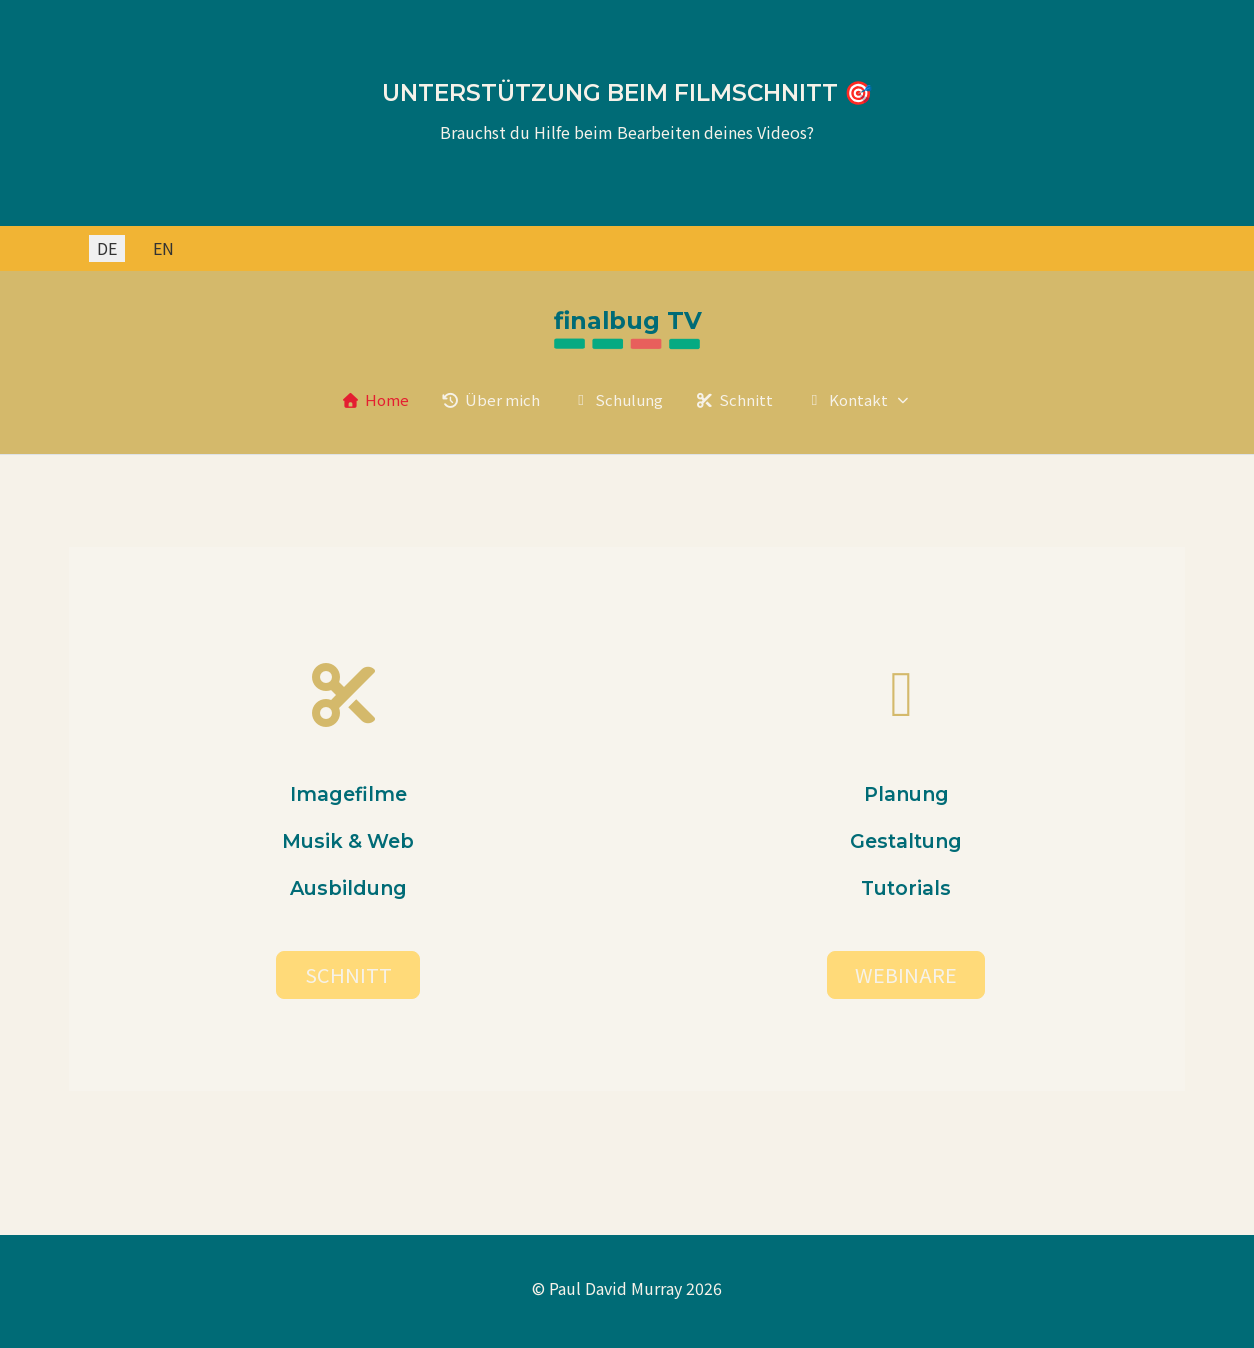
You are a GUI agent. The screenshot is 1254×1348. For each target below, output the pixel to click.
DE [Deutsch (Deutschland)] (107, 248)
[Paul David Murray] (627, 330)
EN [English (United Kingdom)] (163, 248)
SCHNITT (348, 974)
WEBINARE (906, 974)
